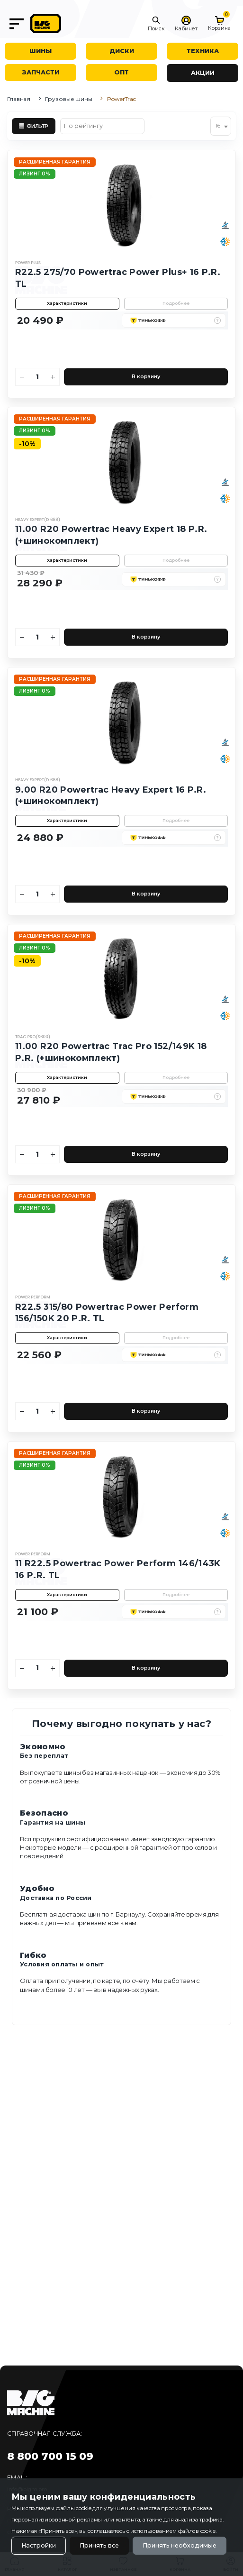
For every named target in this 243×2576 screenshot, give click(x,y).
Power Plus (28, 262)
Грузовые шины (68, 98)
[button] (156, 23)
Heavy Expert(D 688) (37, 519)
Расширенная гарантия (54, 162)
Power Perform (32, 1297)
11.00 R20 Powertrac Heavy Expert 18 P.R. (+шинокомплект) (111, 535)
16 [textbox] (218, 126)
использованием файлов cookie (173, 2531)
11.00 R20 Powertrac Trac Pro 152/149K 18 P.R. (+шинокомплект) (111, 1052)
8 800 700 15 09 (50, 2456)
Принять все (99, 2545)
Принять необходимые (179, 2545)
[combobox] (220, 126)
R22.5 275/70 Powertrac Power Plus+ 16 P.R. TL (117, 278)
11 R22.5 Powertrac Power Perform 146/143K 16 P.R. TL (118, 1569)
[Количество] (37, 376)
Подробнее (175, 303)
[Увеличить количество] (53, 376)
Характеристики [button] (67, 303)
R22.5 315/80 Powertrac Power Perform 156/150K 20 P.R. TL (106, 1313)
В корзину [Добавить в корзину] (146, 377)
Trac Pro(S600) (32, 1037)
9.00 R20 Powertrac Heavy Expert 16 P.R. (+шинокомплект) (110, 795)
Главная (18, 98)
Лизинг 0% (34, 174)
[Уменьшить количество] (22, 376)
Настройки (38, 2545)
